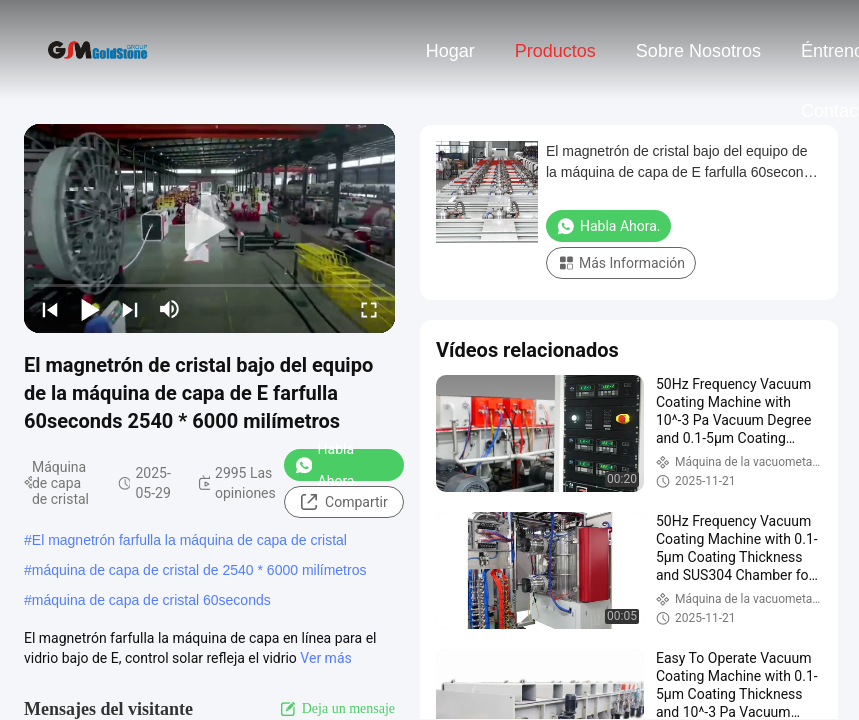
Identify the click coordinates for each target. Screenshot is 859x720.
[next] (130, 309)
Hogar (450, 51)
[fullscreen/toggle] (369, 309)
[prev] (50, 309)
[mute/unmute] (170, 309)
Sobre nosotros (698, 51)
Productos (555, 51)
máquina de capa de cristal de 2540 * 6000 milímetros (199, 570)
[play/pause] (90, 309)
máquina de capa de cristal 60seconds (151, 600)
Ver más (325, 658)
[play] (210, 228)
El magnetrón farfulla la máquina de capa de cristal (189, 540)
